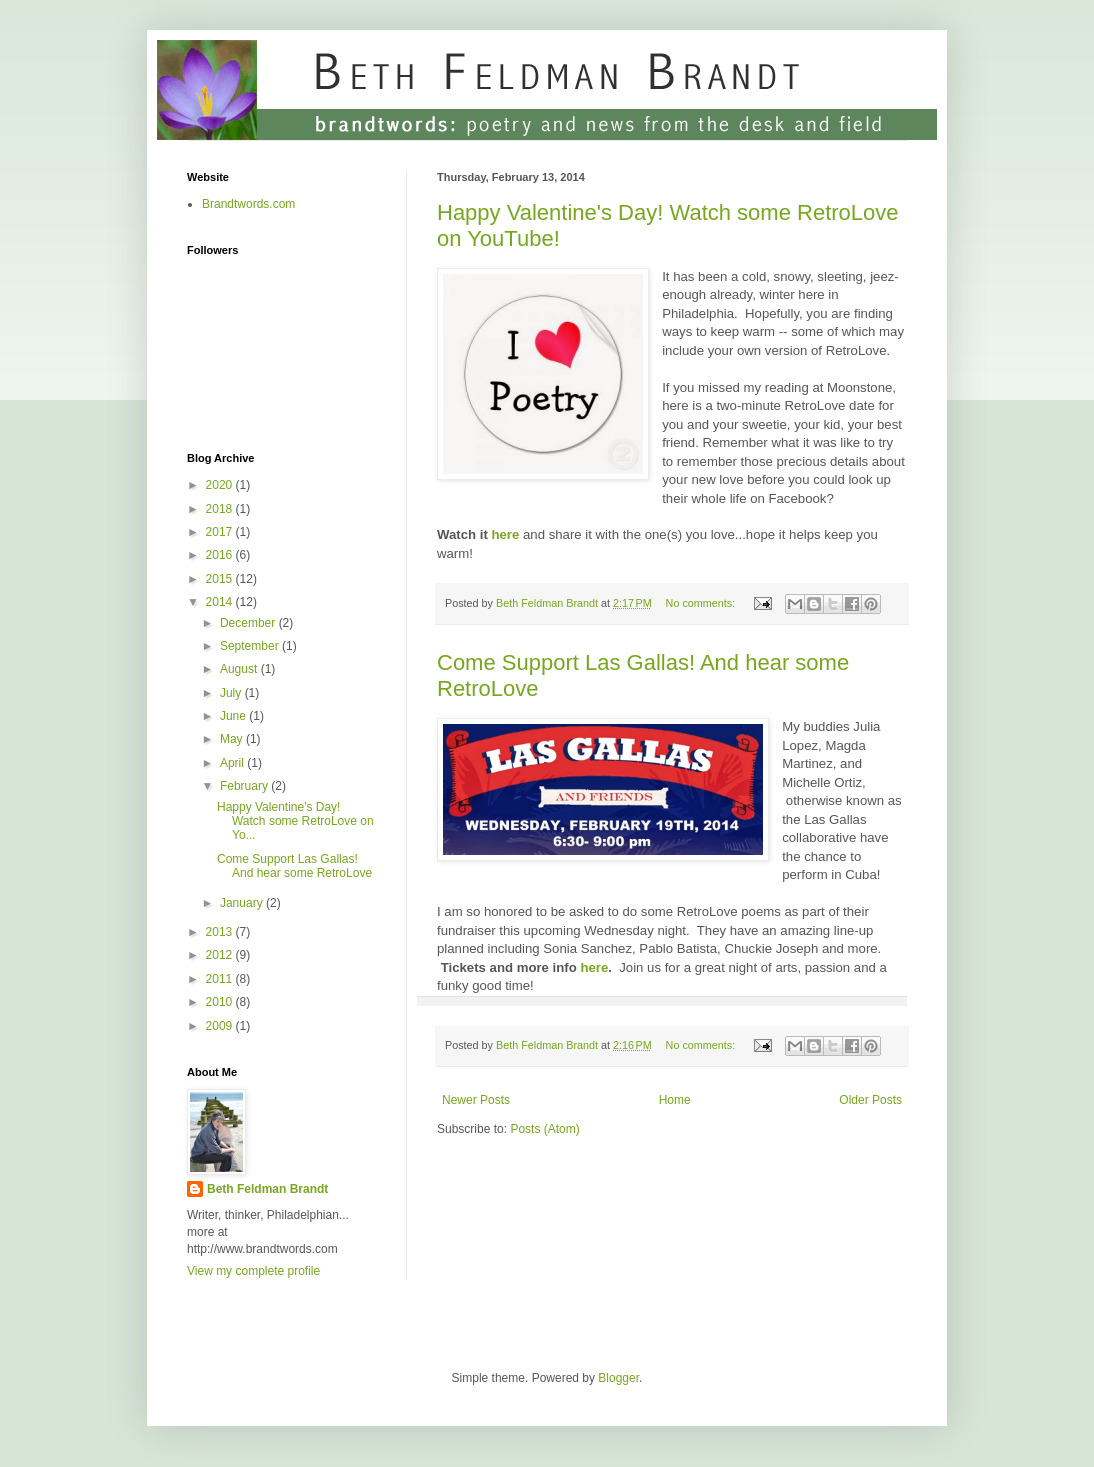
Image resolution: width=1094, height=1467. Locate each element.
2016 (221, 555)
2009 (221, 1026)
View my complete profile (253, 1271)
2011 (221, 979)
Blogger (618, 1378)
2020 (221, 485)
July (232, 693)
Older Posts (870, 1100)
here (505, 534)
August (240, 669)
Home (675, 1100)
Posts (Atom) (544, 1129)
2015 (221, 579)
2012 (221, 955)
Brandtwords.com (248, 204)
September (251, 646)
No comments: (702, 603)
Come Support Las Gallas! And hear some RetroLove (294, 866)
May (233, 739)
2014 (221, 602)
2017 (221, 532)
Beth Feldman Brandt (267, 1189)
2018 (221, 509)
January (243, 903)
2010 (221, 1002)
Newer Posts (476, 1100)
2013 (221, 932)
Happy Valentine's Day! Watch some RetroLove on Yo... (295, 821)
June (234, 716)
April (233, 763)
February (245, 786)
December (249, 623)
